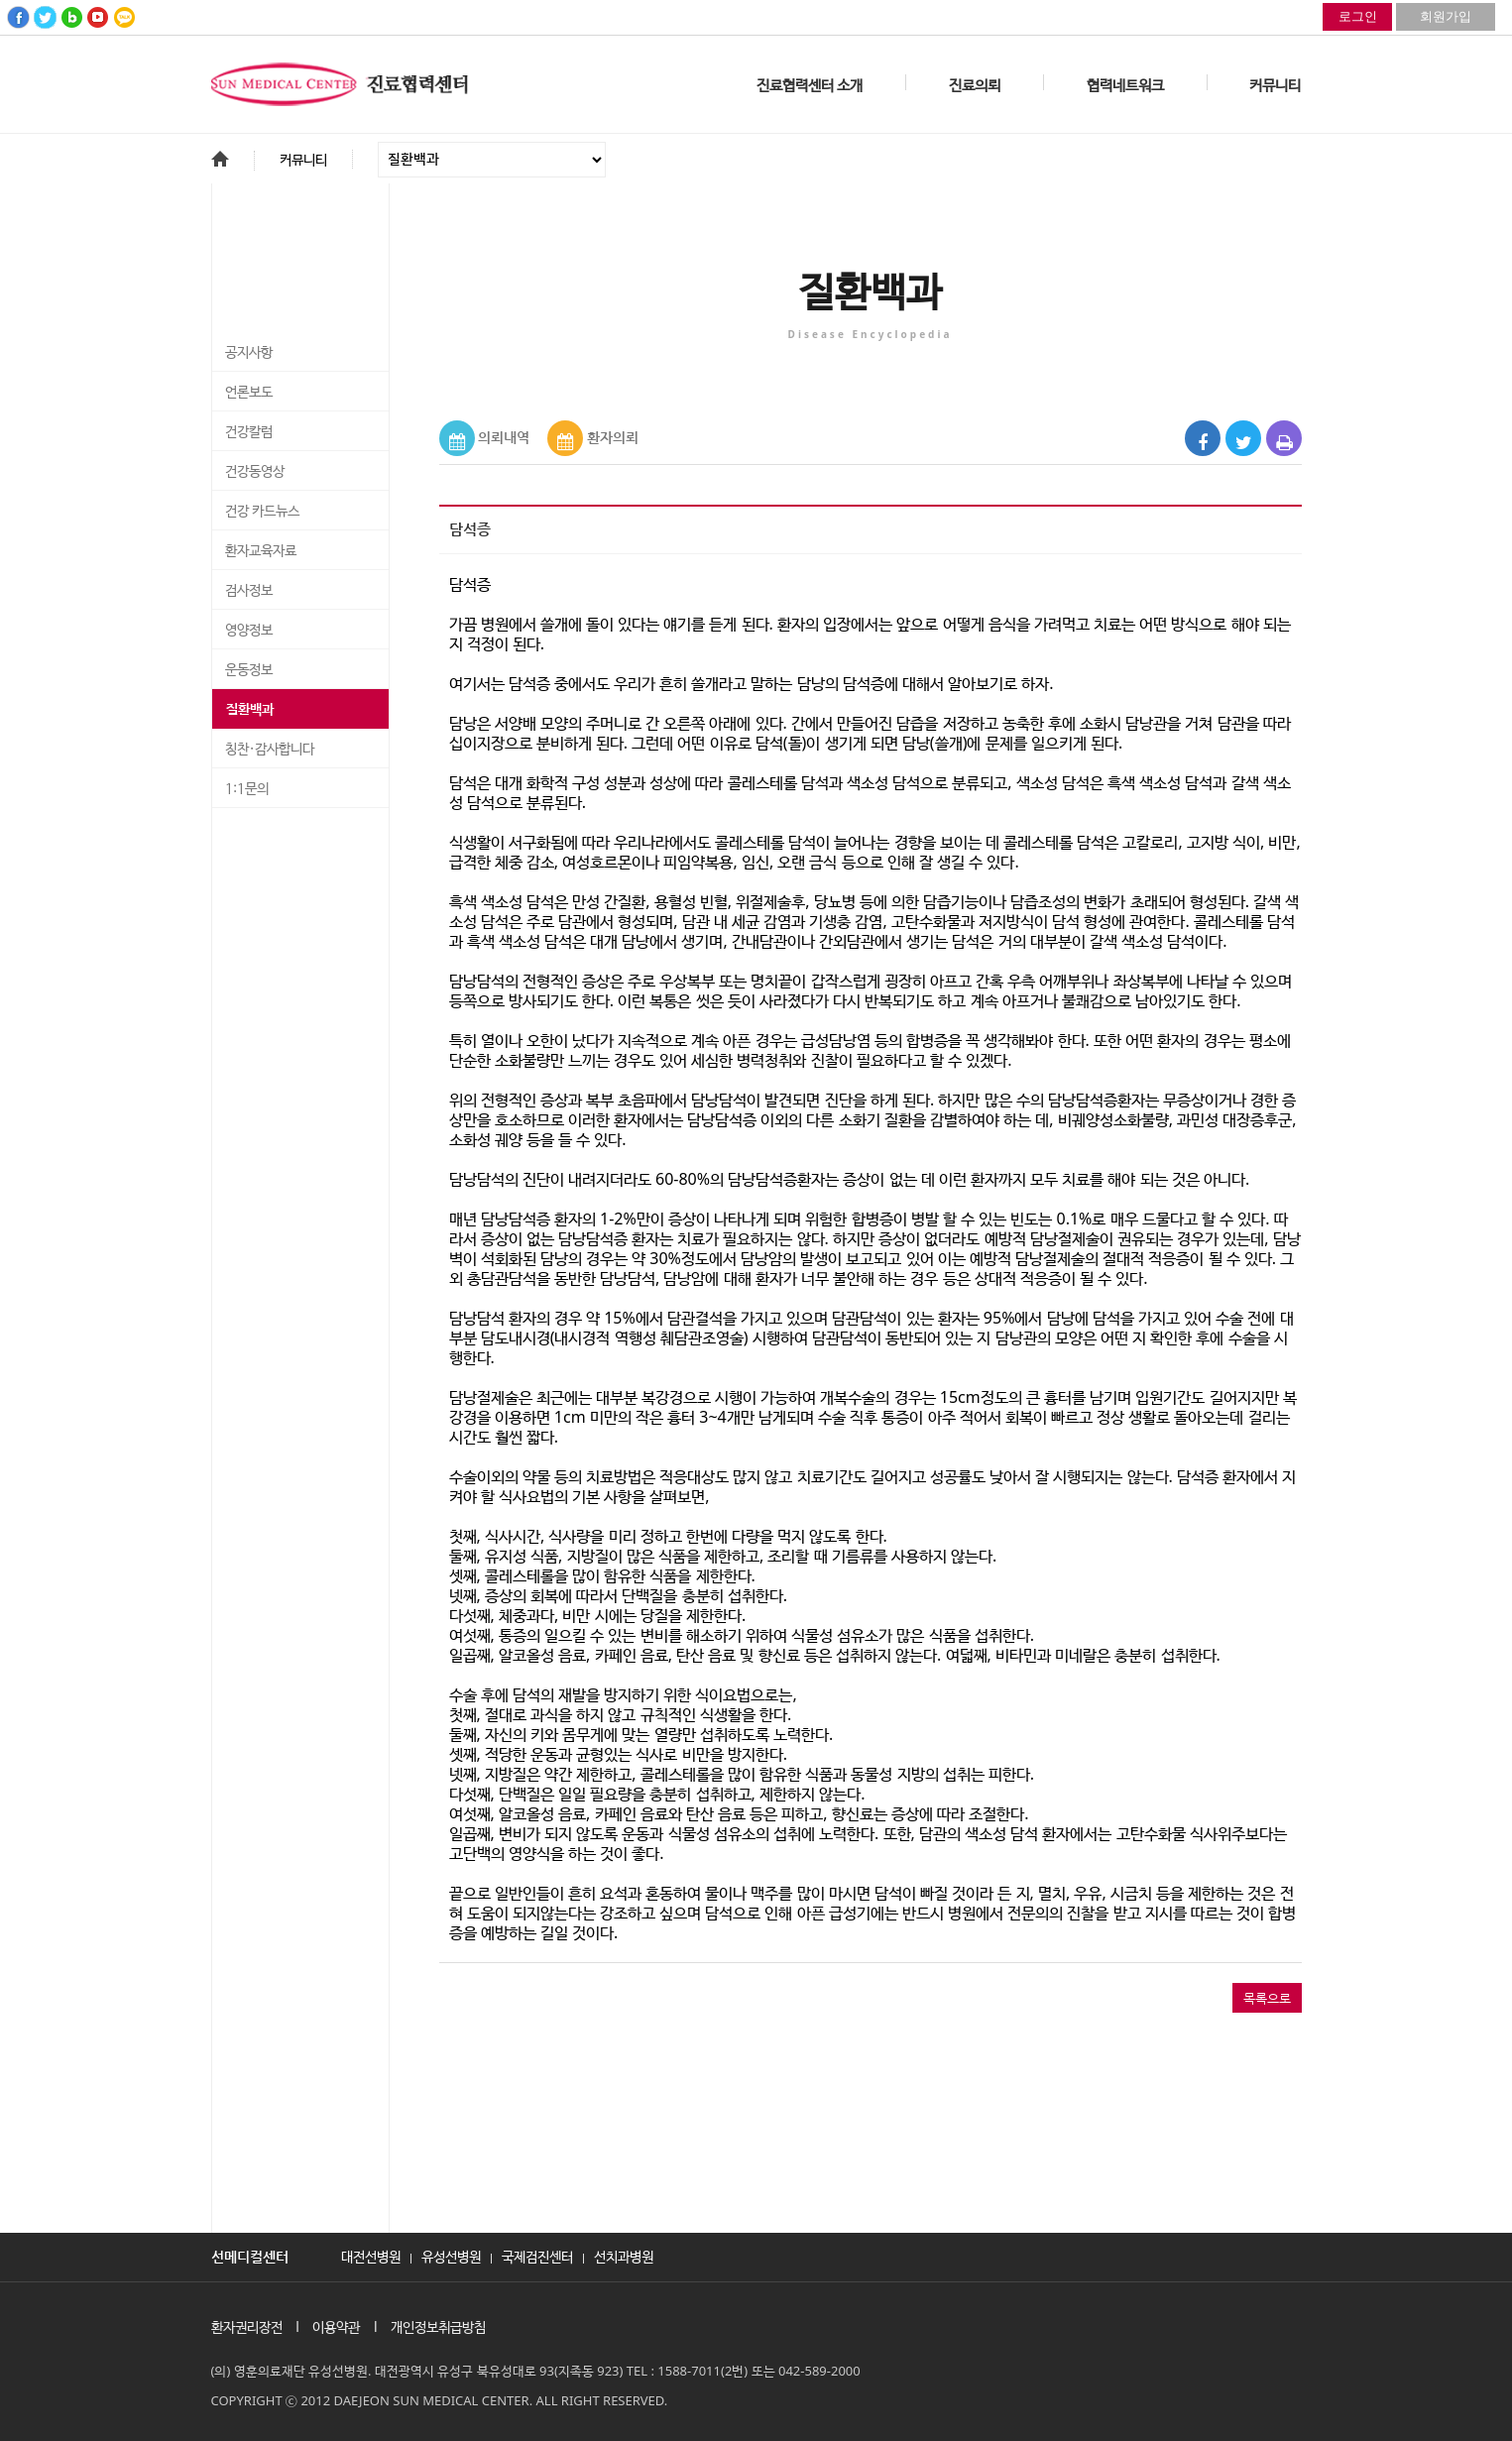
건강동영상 (255, 472)
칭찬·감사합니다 (269, 749)
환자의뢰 (613, 437)
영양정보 (249, 631)
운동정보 (249, 670)
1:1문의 (247, 789)
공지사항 (249, 353)
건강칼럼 (249, 432)
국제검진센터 (537, 2256)
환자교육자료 (260, 551)
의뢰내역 (503, 437)
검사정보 (249, 591)
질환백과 (250, 710)
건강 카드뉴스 (262, 512)
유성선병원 (451, 2256)
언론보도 (249, 393)
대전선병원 (371, 2256)
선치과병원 (623, 2256)
